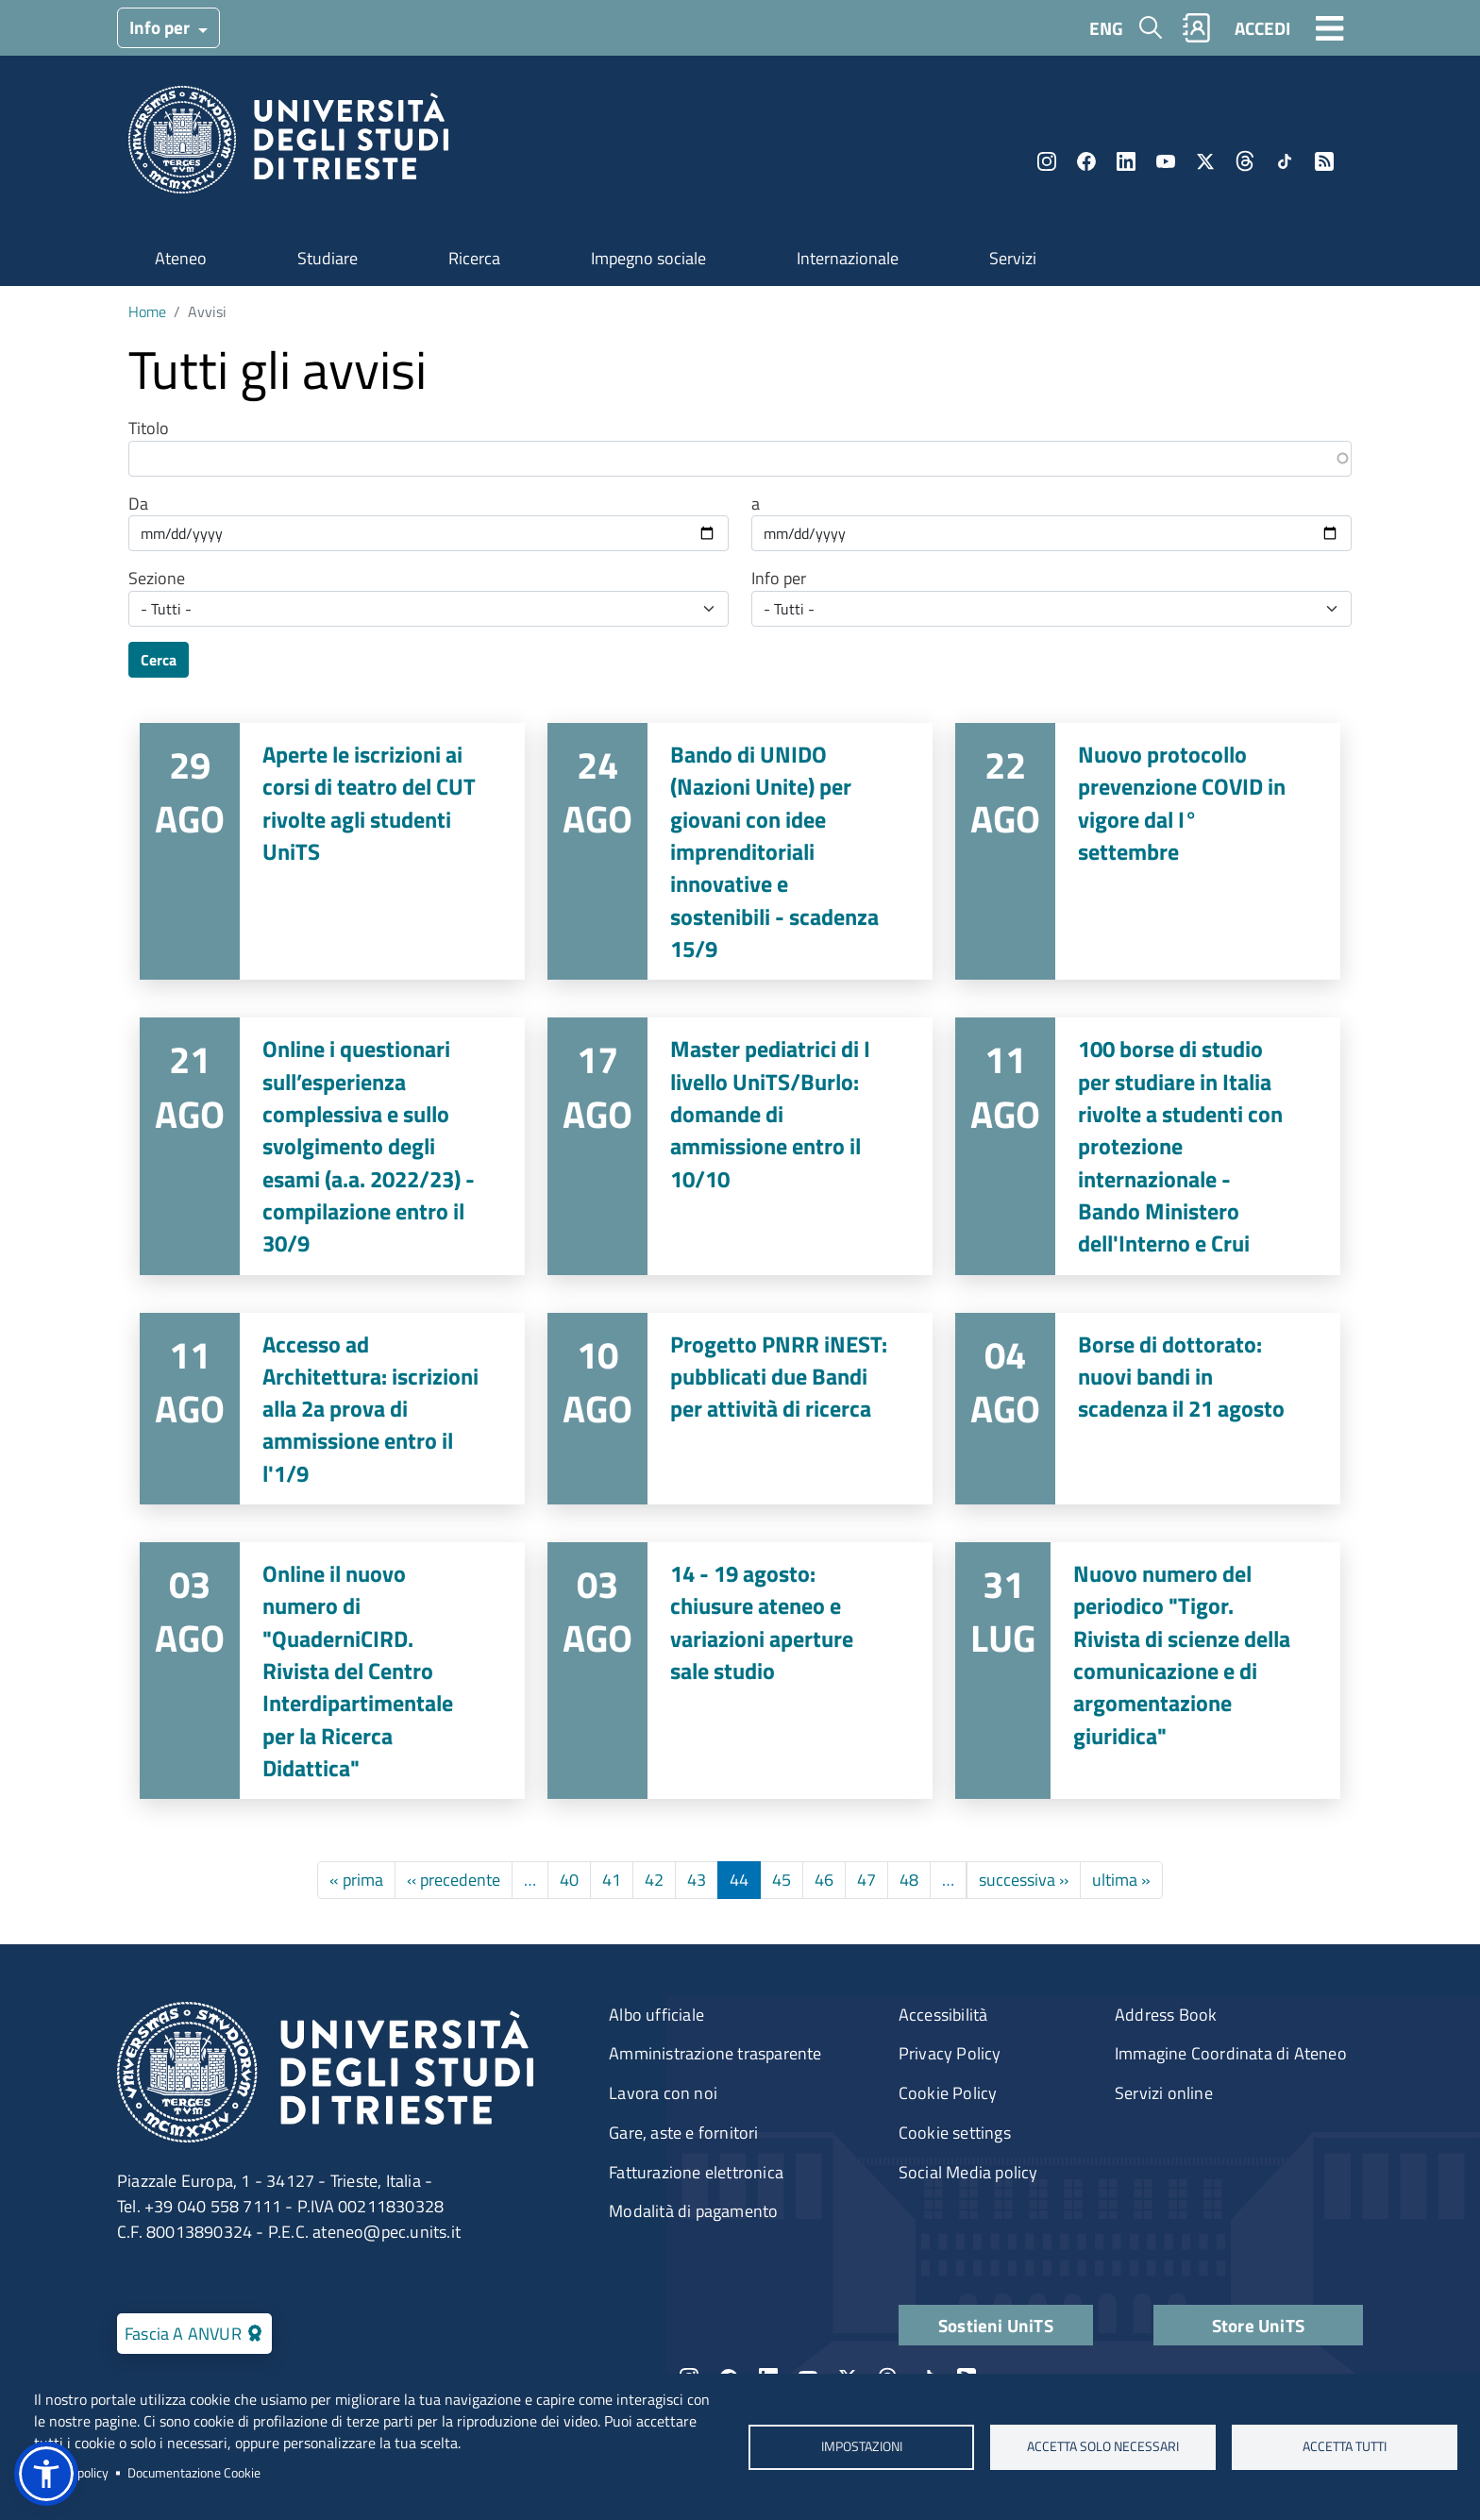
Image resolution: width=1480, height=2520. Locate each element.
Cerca (159, 659)
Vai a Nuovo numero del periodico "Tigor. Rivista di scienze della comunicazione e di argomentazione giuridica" (1147, 1670)
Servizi (1012, 258)
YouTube (1165, 161)
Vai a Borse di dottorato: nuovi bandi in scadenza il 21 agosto (1147, 1409)
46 (824, 1879)
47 (866, 1879)
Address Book (1166, 2014)
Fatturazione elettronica (696, 2172)
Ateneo (181, 258)
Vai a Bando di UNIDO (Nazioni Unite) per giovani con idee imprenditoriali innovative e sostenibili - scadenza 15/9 (740, 851)
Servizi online (1164, 2093)
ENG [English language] (1106, 28)
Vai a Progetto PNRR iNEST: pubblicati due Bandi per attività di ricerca (740, 1409)
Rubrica (1196, 28)
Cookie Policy (948, 2093)
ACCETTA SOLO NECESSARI (1103, 2446)
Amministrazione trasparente (715, 2053)
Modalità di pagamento (693, 2211)
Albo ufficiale (656, 2014)
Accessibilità (943, 2014)
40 (569, 1879)
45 (781, 1879)
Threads (1245, 161)
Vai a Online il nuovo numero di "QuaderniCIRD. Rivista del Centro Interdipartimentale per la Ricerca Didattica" (332, 1670)
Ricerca (474, 258)
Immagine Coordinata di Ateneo (1231, 2053)
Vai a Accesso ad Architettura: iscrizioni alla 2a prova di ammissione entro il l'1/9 (332, 1409)
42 (654, 1879)
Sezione (156, 578)
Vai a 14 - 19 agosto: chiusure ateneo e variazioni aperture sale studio (740, 1670)
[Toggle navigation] (1330, 27)
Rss (1324, 161)
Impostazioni (860, 2446)
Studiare (327, 258)
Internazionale (848, 258)
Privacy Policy (950, 2053)
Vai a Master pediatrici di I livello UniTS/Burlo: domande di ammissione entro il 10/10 (740, 1145)
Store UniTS (1258, 2325)
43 (696, 1879)
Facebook (1086, 161)
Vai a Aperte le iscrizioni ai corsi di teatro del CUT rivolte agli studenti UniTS (332, 851)
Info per (161, 27)
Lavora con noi (663, 2093)
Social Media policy (968, 2172)
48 (909, 1879)
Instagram (1046, 161)
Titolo (148, 428)
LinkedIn (1126, 161)
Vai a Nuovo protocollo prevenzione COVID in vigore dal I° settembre (1147, 851)
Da (138, 504)
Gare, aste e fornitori (683, 2132)
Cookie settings (955, 2132)
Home (147, 311)
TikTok (1284, 161)
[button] (46, 2473)
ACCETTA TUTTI (1345, 2446)
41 (611, 1879)
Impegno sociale (648, 258)
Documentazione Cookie (194, 2472)
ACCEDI (1262, 28)
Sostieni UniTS (995, 2325)
